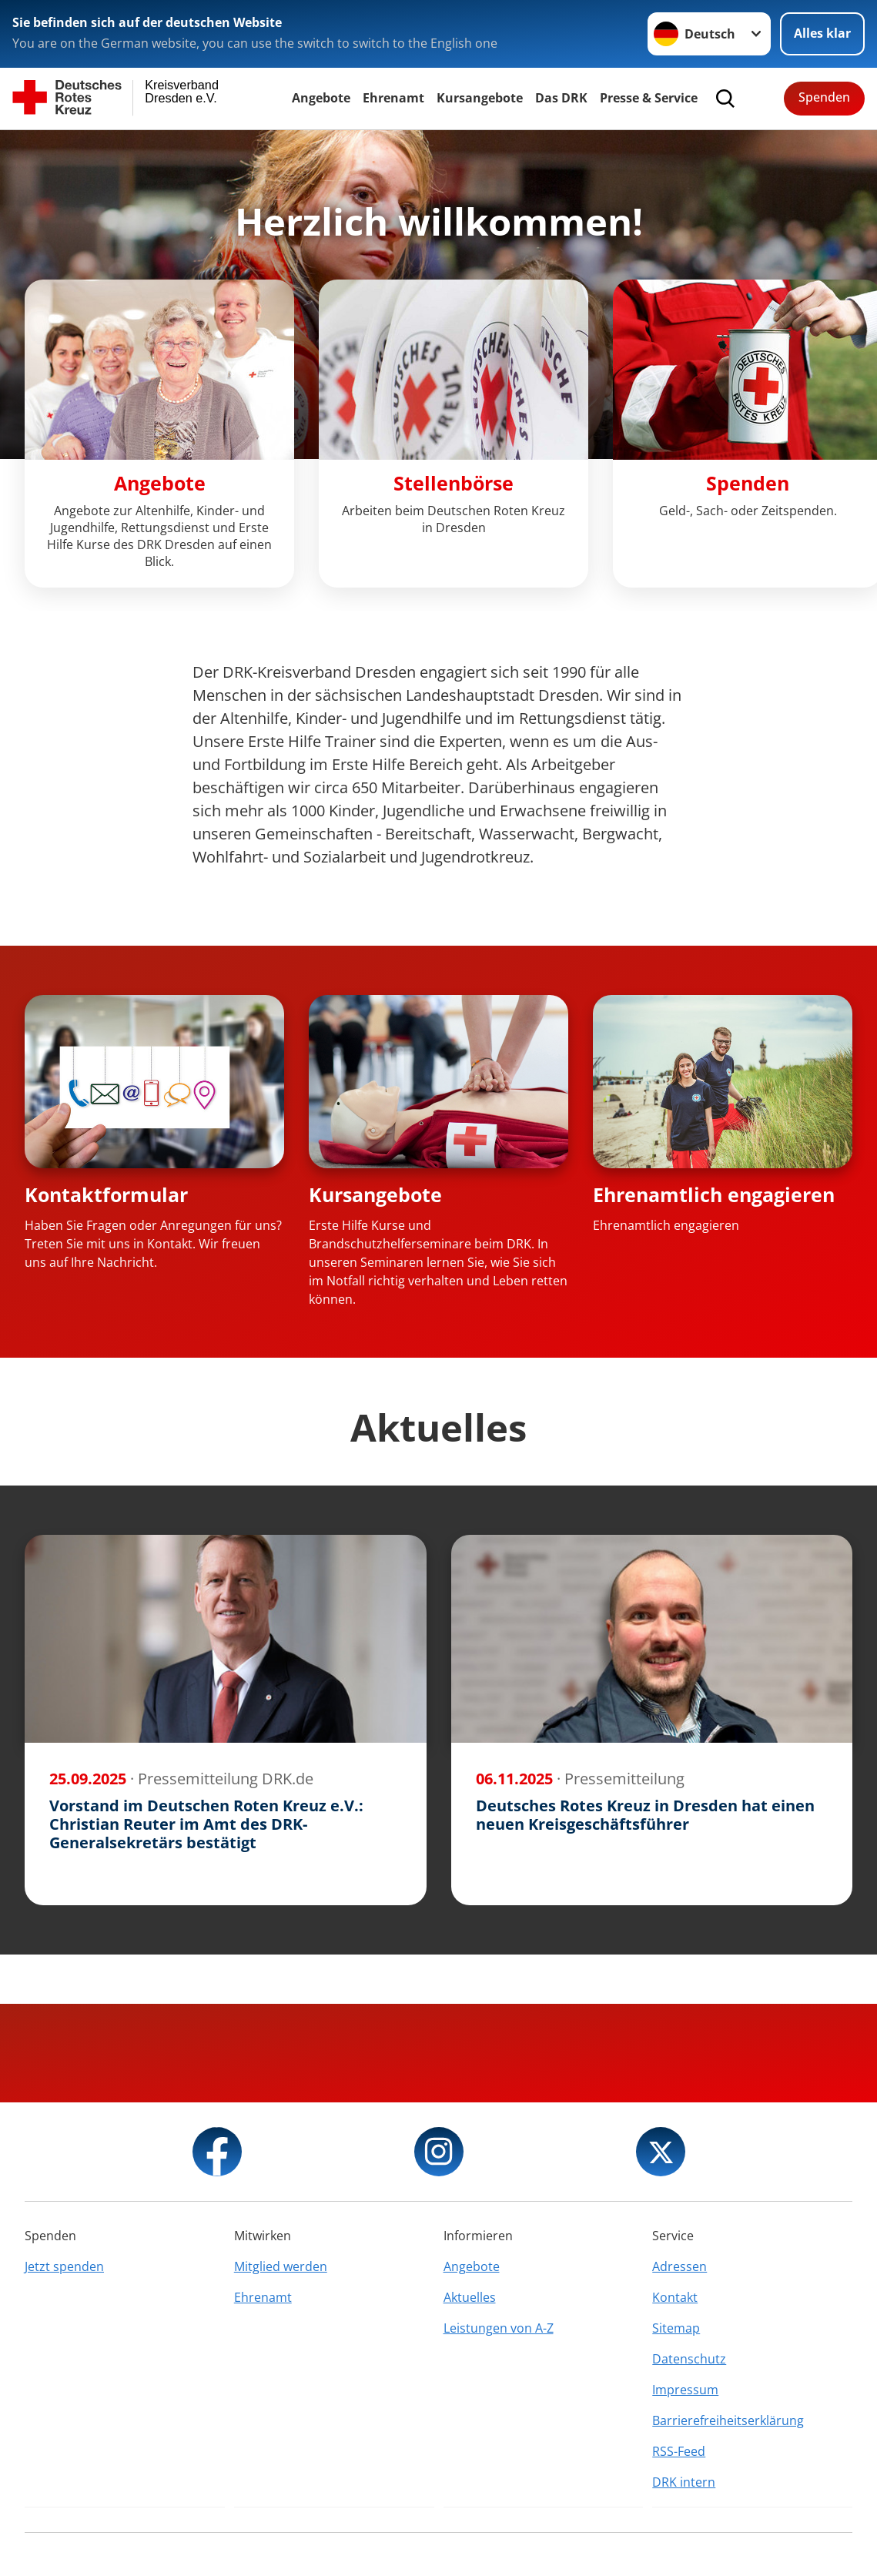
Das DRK (561, 97)
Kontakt (675, 2297)
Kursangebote (480, 97)
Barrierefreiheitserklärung (728, 2420)
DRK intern (683, 2482)
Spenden (824, 97)
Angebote (321, 97)
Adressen (679, 2266)
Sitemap (676, 2328)
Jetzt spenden (64, 2266)
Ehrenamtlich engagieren (714, 1194)
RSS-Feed (678, 2451)
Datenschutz (689, 2358)
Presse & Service (649, 97)
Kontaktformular (106, 1194)
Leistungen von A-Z (499, 2328)
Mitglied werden (280, 2266)
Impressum (685, 2389)
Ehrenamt (393, 97)
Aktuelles (470, 2297)
